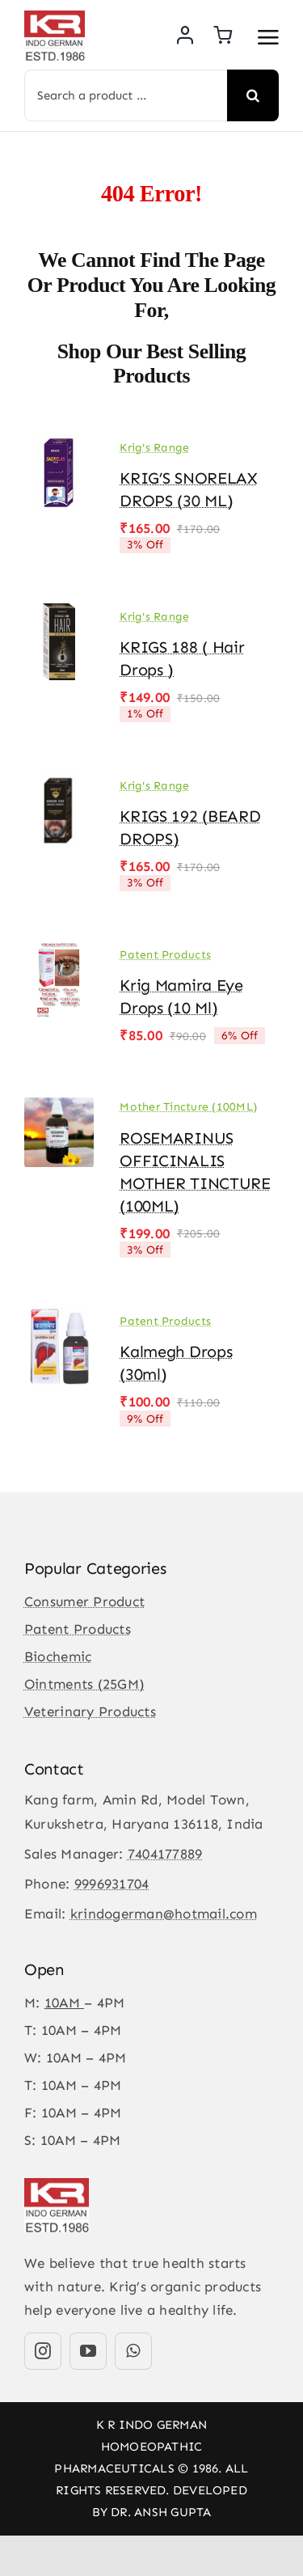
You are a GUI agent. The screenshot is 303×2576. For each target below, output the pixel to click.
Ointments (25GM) (84, 1684)
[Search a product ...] (125, 95)
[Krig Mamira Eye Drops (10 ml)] (59, 953)
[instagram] (42, 2351)
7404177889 (165, 1854)
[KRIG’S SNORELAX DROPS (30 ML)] (59, 446)
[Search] (253, 95)
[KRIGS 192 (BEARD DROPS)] (59, 784)
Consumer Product (84, 1601)
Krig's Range (154, 448)
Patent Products (165, 955)
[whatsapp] (133, 2351)
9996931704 (111, 1884)
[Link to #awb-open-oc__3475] (268, 37)
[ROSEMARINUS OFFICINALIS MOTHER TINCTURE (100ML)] (59, 1106)
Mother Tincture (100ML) (188, 1107)
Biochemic (57, 1656)
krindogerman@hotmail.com (163, 1914)
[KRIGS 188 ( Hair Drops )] (59, 615)
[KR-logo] (54, 17)
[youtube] (88, 2351)
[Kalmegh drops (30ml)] (59, 1319)
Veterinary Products (90, 1711)
